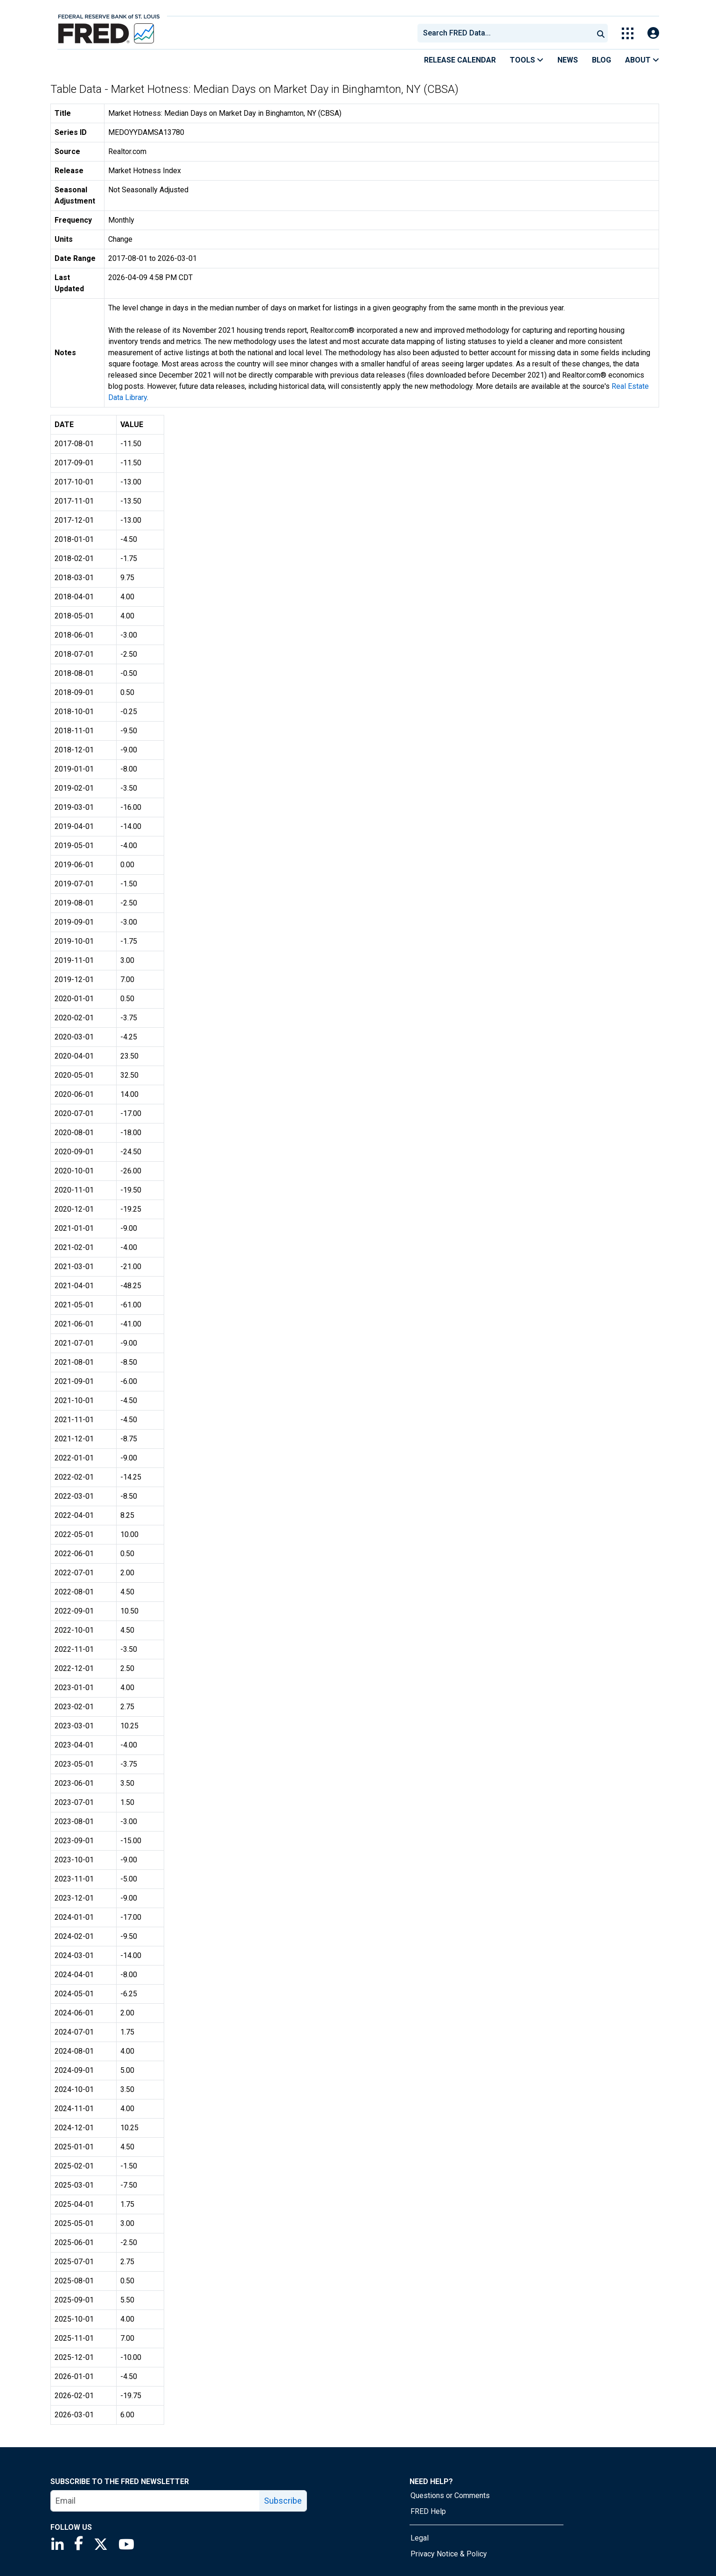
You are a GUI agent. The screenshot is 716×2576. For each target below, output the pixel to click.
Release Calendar (460, 60)
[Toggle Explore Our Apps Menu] (627, 33)
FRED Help (428, 2511)
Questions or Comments (450, 2495)
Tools (526, 60)
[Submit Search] (601, 33)
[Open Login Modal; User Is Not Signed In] (653, 33)
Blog (601, 60)
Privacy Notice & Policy (448, 2553)
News (567, 60)
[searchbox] (507, 33)
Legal (419, 2538)
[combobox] (504, 33)
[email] (155, 2501)
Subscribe (283, 2501)
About (642, 60)
